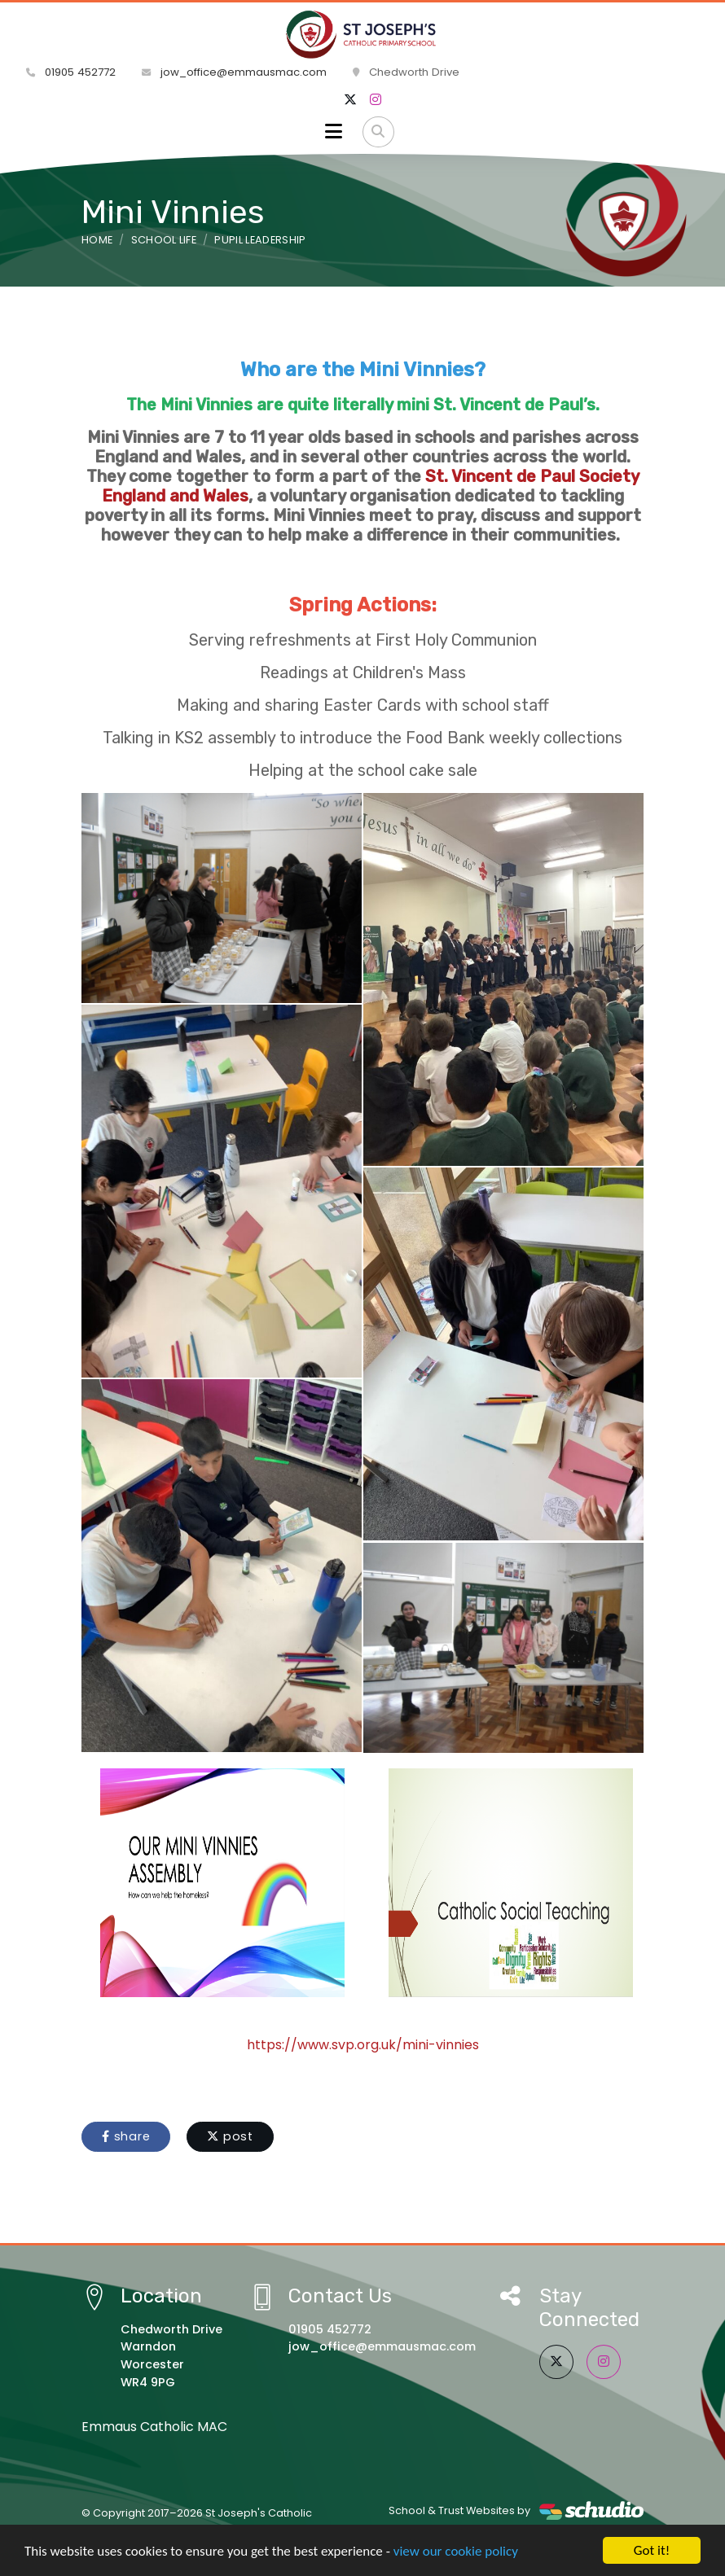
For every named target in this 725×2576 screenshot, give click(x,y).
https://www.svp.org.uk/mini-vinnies (363, 2044)
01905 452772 (71, 72)
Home (96, 240)
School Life (164, 240)
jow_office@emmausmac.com (234, 72)
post (230, 2136)
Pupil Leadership (259, 240)
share (126, 2136)
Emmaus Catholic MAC (154, 2426)
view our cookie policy (455, 2552)
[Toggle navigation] (333, 131)
